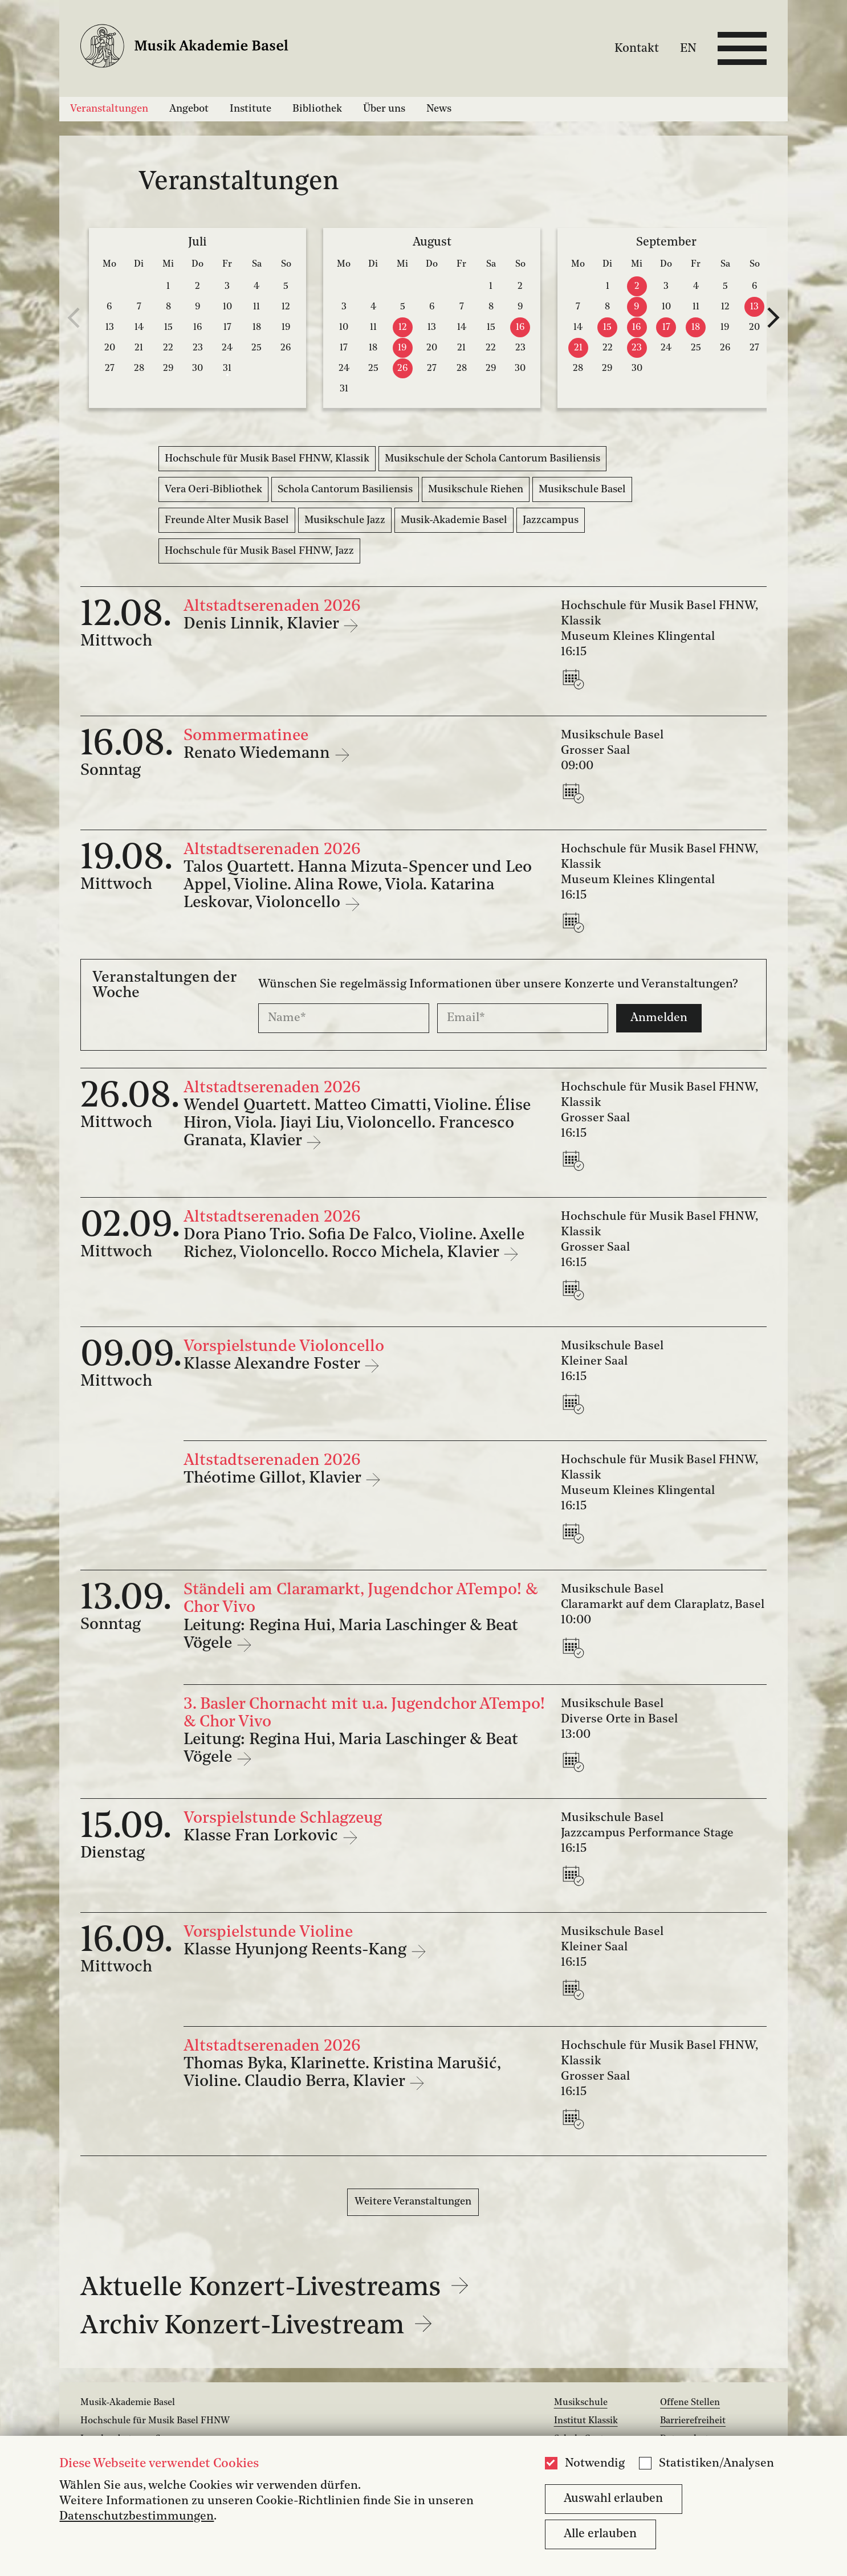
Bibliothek (317, 109)
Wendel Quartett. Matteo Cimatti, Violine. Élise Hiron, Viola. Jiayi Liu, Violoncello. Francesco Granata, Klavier (357, 1123)
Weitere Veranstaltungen (413, 2202)
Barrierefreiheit (693, 2421)
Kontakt (636, 48)
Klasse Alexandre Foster (274, 1365)
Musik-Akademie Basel (454, 520)
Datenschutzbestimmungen (136, 2516)
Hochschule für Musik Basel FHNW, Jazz (259, 551)
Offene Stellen (690, 2402)
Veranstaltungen (109, 109)
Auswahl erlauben (613, 2499)
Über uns (384, 109)
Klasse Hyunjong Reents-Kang (297, 1950)
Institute (250, 109)
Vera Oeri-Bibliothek (213, 489)
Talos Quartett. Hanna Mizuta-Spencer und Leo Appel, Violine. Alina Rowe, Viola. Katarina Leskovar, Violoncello (358, 885)
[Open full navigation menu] (742, 48)
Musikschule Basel (582, 489)
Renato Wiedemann (259, 754)
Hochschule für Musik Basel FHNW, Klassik (267, 459)
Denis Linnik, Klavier (263, 624)
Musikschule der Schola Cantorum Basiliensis (492, 459)
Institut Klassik (586, 2421)
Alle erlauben (600, 2534)
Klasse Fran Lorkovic (263, 1836)
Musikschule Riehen (475, 489)
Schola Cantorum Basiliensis (345, 489)
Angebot (189, 109)
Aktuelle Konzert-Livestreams (274, 2288)
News (438, 109)
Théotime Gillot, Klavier (274, 1479)
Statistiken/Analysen (716, 2463)
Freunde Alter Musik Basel (227, 520)
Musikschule (581, 2402)
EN (688, 48)
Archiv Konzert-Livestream (256, 2326)
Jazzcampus (551, 520)
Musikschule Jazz (344, 520)
